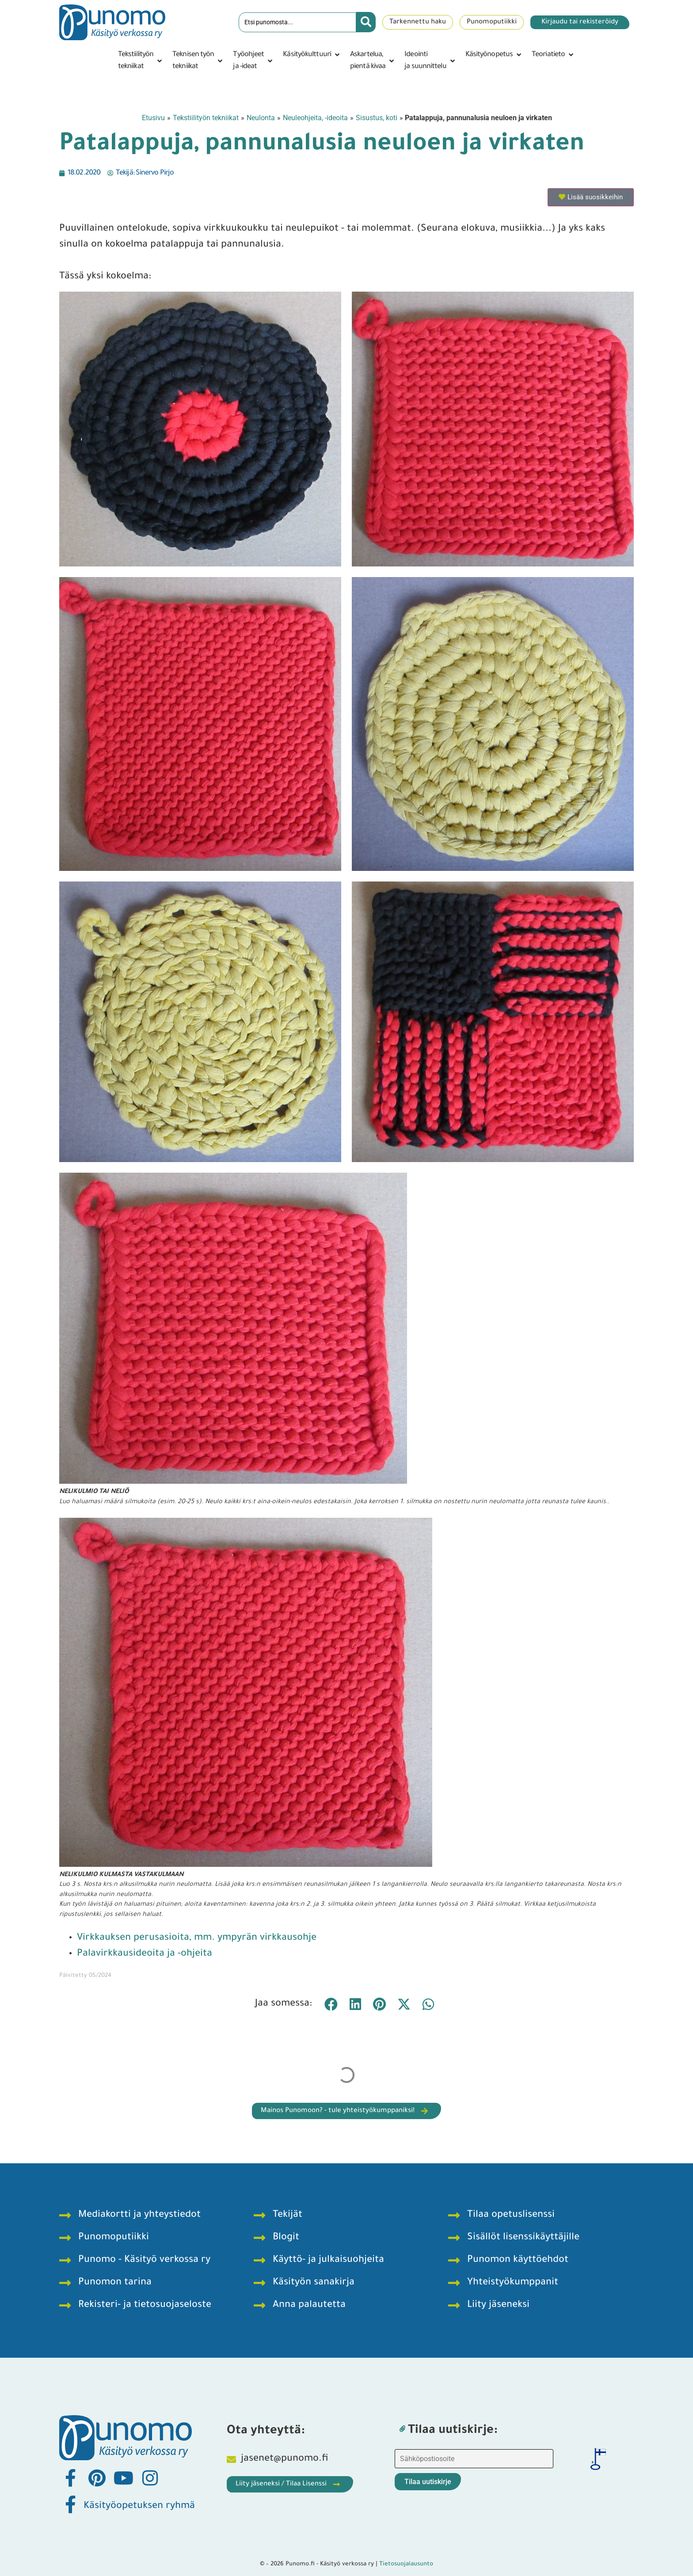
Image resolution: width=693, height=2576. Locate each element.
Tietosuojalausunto (406, 2564)
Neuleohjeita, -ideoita (315, 118)
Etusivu (153, 118)
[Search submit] (366, 22)
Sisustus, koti (376, 118)
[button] (141, 61)
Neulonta (261, 118)
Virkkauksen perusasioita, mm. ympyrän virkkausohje (196, 1938)
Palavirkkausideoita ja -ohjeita (144, 1954)
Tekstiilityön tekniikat (206, 118)
